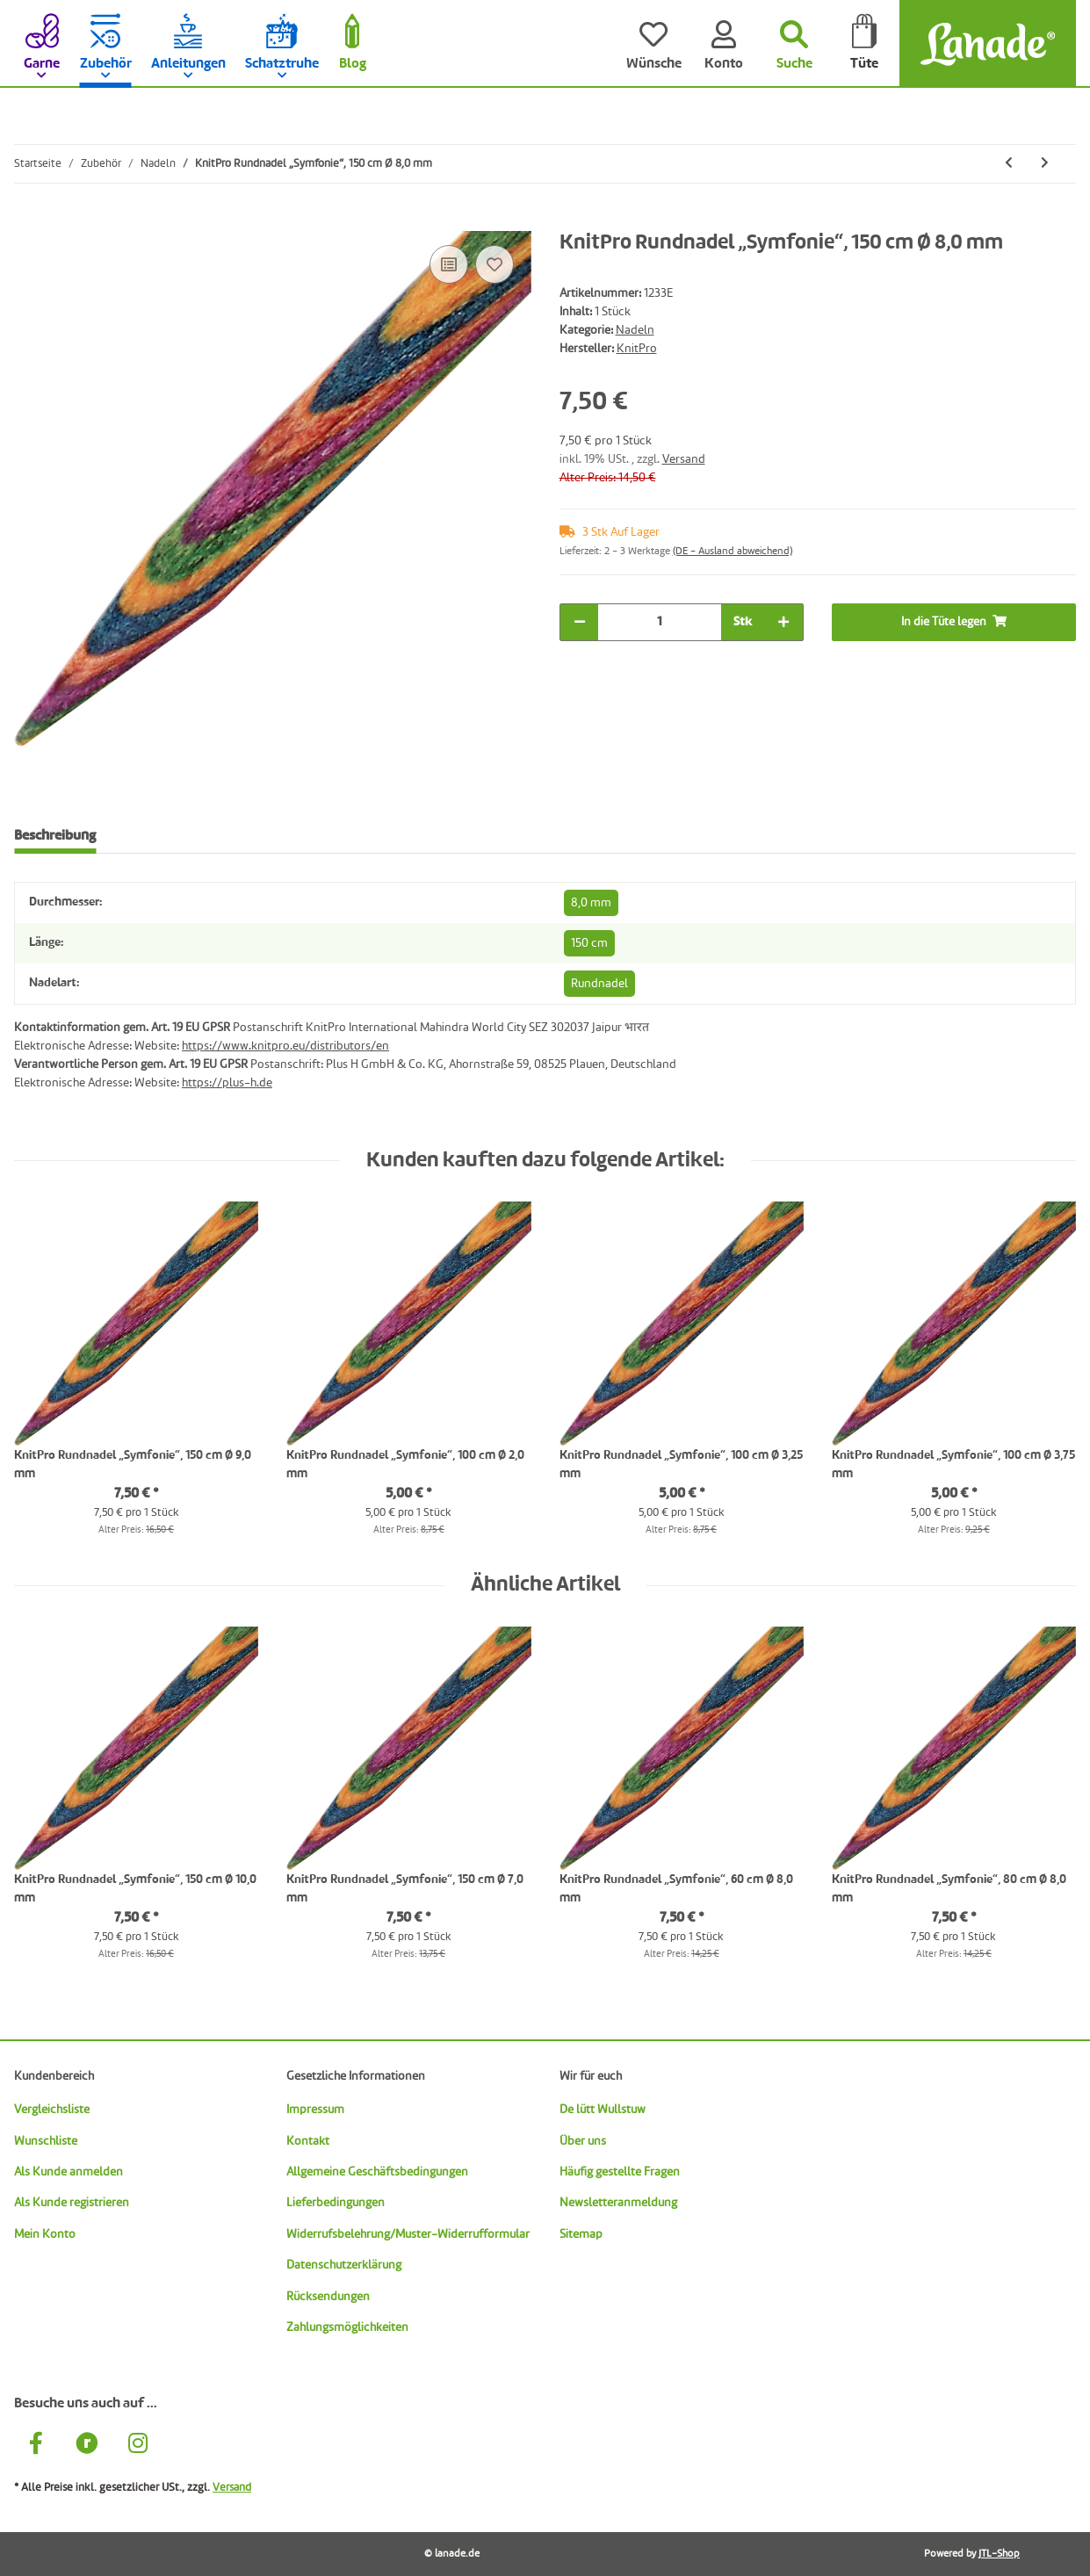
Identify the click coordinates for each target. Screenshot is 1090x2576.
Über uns (582, 2141)
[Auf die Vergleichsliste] (449, 264)
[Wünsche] (653, 44)
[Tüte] (864, 44)
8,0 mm (591, 903)
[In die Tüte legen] (28, 221)
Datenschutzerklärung (343, 2265)
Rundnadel (599, 984)
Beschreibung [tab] (55, 836)
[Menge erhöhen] (783, 622)
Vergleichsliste (52, 2109)
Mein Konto (45, 2234)
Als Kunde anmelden (68, 2172)
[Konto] (723, 44)
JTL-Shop (999, 2554)
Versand (683, 459)
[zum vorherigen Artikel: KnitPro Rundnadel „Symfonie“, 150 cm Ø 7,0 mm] (1009, 164)
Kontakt (307, 2141)
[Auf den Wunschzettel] (494, 264)
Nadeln (635, 330)
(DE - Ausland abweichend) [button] (732, 551)
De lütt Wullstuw (602, 2109)
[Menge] (659, 622)
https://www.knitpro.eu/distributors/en (285, 1046)
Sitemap (581, 2234)
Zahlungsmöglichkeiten (347, 2327)
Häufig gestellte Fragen (619, 2172)
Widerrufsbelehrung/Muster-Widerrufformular (408, 2234)
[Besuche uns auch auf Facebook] (36, 2445)
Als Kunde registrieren (71, 2203)
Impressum (315, 2109)
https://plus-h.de (227, 1083)
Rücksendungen (328, 2297)
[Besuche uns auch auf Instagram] (138, 2445)
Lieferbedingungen (335, 2203)
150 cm (589, 943)
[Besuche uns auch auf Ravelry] (87, 2445)
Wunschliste (45, 2141)
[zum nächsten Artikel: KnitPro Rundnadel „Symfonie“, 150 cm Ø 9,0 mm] (1045, 164)
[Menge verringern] (579, 622)
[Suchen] (794, 44)
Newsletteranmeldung (618, 2203)
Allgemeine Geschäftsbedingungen (377, 2172)
